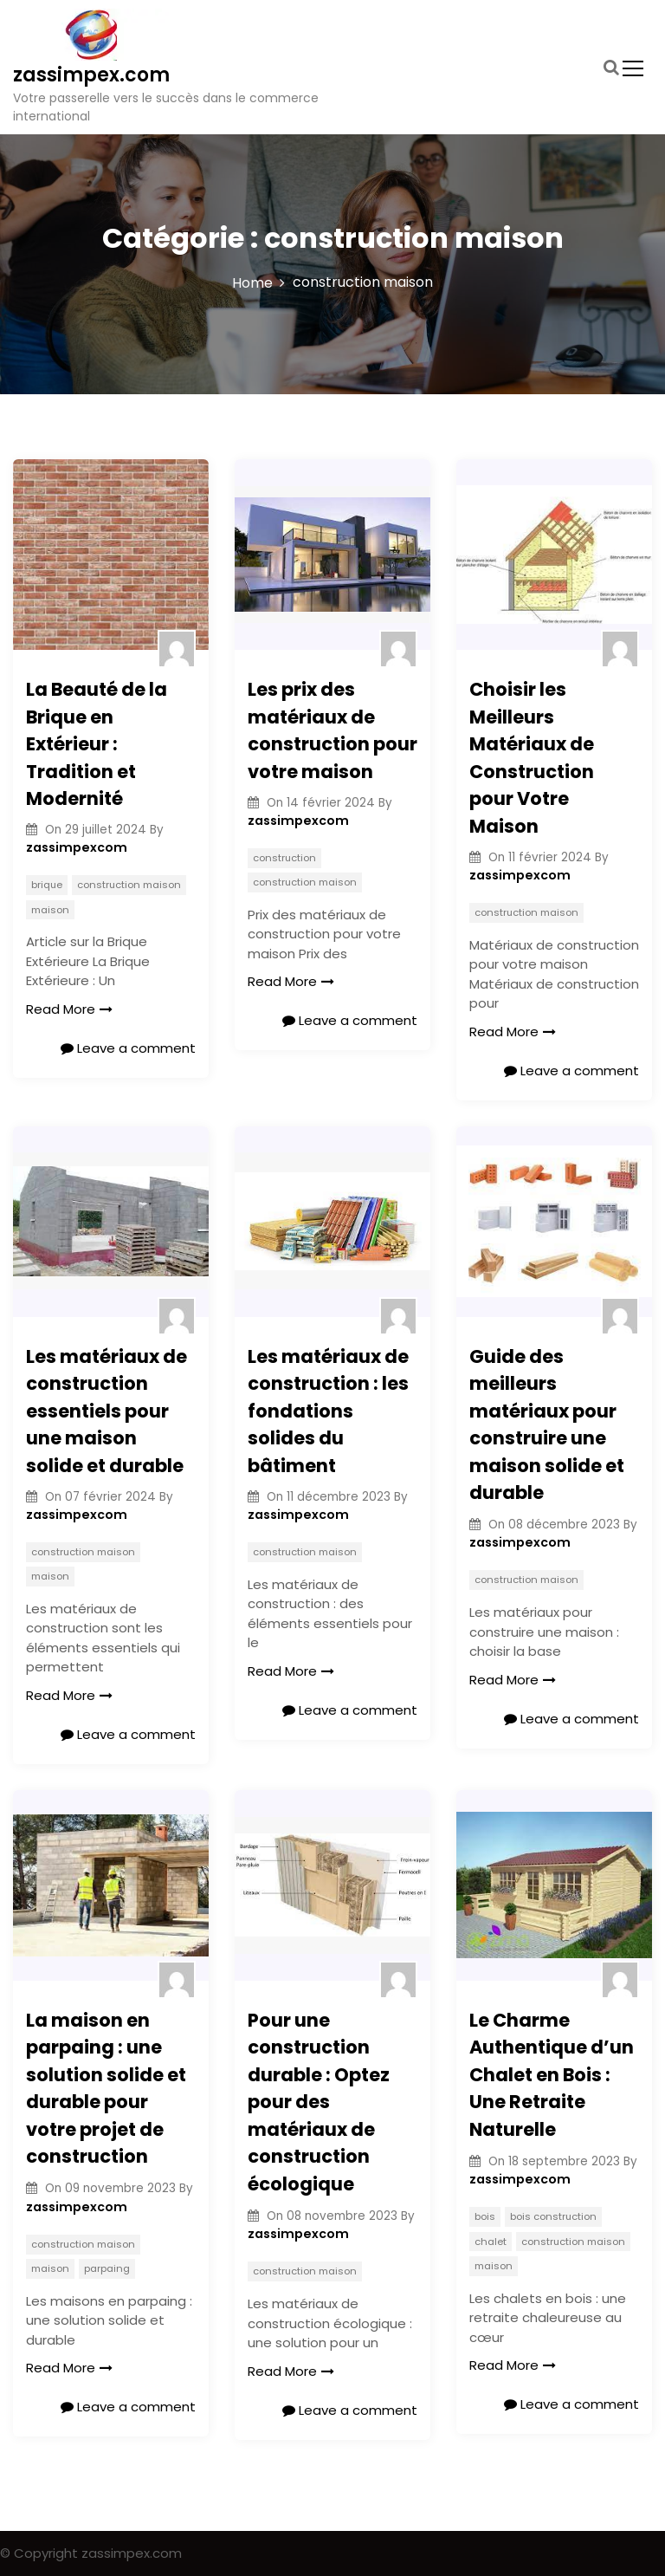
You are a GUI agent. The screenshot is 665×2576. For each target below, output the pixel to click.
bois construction (553, 2216)
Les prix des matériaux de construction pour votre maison (332, 730)
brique (46, 885)
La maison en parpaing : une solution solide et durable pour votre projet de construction (106, 2089)
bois (485, 2216)
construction (284, 858)
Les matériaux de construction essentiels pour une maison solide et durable (106, 1411)
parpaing (107, 2268)
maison (50, 910)
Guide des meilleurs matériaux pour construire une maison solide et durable (546, 1425)
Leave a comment (128, 1048)
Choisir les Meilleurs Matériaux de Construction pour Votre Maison (531, 758)
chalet (491, 2241)
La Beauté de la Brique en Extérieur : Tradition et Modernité (96, 744)
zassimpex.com (91, 75)
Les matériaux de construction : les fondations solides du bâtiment (328, 1411)
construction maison (129, 885)
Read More (69, 1009)
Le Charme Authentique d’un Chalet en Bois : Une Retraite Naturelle (551, 2075)
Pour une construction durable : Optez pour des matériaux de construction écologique (319, 2102)
